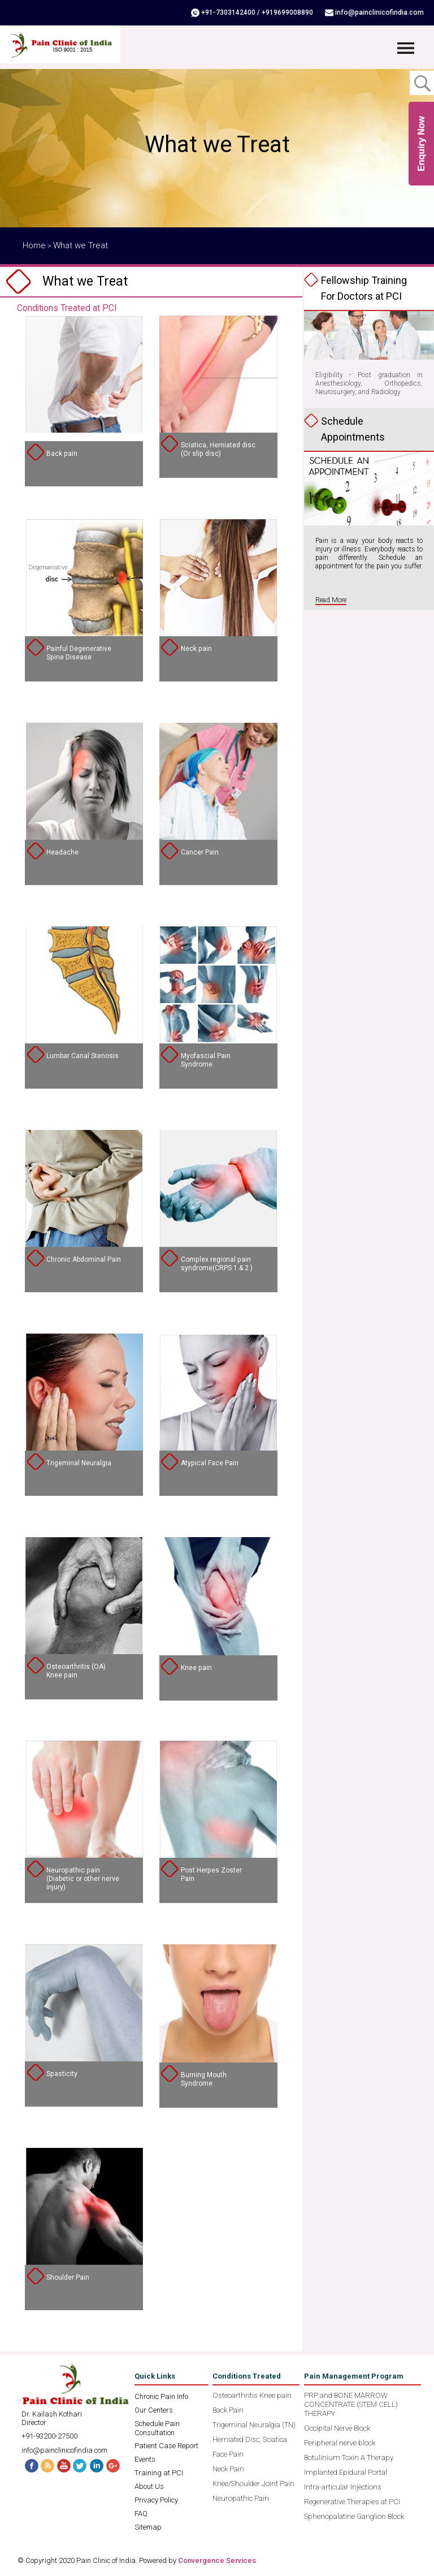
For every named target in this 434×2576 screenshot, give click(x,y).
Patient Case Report (166, 2445)
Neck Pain (228, 2469)
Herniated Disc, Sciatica (249, 2439)
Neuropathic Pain (240, 2498)
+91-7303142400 (230, 12)
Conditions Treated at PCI (66, 308)
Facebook (29, 2465)
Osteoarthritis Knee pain (252, 2395)
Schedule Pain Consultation (157, 2428)
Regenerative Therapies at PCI (352, 2501)
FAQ (140, 2513)
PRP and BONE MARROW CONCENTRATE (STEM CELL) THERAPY (351, 2404)
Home (34, 245)
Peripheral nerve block (339, 2443)
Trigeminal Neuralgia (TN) (254, 2424)
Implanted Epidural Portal (345, 2472)
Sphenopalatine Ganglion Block (354, 2516)
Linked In (97, 2465)
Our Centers (153, 2410)
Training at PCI (158, 2473)
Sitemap (148, 2527)
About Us (149, 2486)
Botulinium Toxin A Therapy (348, 2457)
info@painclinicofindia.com (380, 12)
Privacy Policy (156, 2500)
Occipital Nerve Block (337, 2428)
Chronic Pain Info (161, 2396)
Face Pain (228, 2454)
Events (144, 2459)
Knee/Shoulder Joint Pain (253, 2483)
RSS (46, 2465)
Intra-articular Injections (342, 2487)
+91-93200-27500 (49, 2436)
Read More (330, 600)
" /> (84, 378)
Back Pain (228, 2410)
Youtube (63, 2465)
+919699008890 (289, 12)
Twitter (80, 2465)
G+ (114, 2465)
